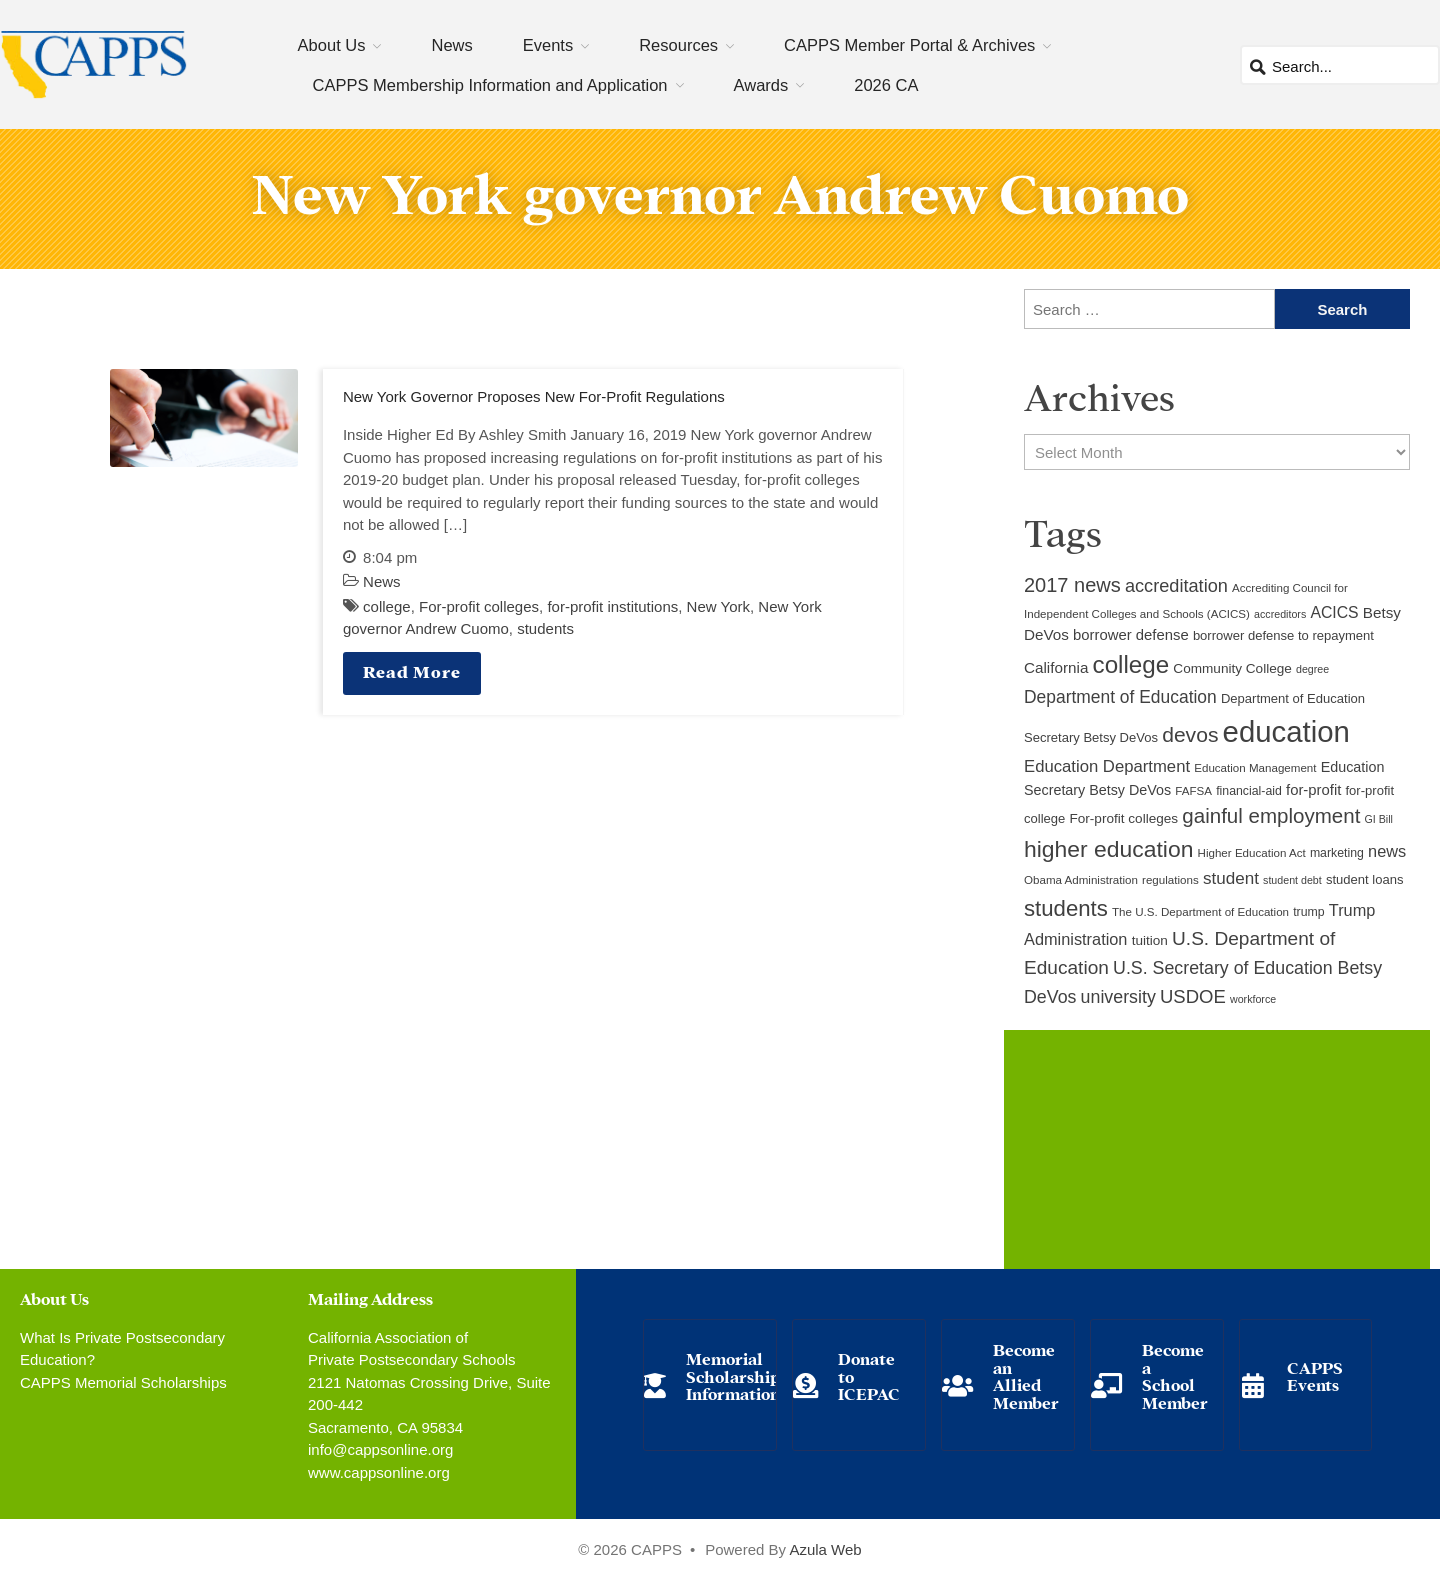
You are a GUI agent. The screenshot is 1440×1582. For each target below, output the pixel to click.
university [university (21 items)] (1118, 997)
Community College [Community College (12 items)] (1232, 668)
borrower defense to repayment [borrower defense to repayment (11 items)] (1283, 635)
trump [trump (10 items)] (1308, 912)
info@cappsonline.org (380, 1449)
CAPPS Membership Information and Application (490, 85)
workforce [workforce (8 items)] (1253, 999)
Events (548, 45)
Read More (412, 670)
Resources (678, 45)
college (387, 606)
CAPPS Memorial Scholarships (123, 1382)
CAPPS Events (1315, 1375)
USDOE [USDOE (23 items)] (1193, 996)
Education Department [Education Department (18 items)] (1107, 766)
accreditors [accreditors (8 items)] (1280, 614)
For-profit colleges (479, 606)
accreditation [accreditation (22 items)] (1176, 586)
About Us (332, 45)
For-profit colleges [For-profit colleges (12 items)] (1123, 818)
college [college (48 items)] (1131, 664)
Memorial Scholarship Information (733, 1375)
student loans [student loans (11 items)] (1365, 879)
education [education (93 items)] (1286, 731)
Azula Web (825, 1549)
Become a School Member (1175, 1375)
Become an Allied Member (1026, 1375)
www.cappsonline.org (379, 1472)
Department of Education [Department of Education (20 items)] (1120, 697)
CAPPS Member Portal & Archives (909, 45)
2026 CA (886, 85)
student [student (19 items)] (1231, 878)
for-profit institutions (612, 606)
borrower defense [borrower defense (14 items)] (1131, 635)
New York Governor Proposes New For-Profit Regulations (534, 396)
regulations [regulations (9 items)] (1170, 880)
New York (718, 606)
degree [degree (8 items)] (1312, 669)
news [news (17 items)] (1387, 851)
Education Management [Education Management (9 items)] (1255, 768)
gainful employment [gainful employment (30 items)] (1271, 815)
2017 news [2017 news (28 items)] (1072, 585)
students (545, 628)
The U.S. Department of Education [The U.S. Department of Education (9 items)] (1200, 912)
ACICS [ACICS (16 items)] (1334, 612)
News (451, 45)
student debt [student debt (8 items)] (1292, 880)
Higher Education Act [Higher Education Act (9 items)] (1252, 853)
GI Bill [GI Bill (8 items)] (1379, 819)
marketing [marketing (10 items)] (1337, 853)
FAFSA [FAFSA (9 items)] (1193, 791)
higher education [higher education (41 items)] (1108, 849)
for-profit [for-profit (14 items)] (1313, 790)
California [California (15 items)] (1056, 667)
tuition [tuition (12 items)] (1150, 940)
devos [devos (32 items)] (1190, 734)
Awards (761, 85)
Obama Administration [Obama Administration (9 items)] (1081, 880)
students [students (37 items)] (1066, 908)
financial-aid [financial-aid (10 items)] (1249, 791)
